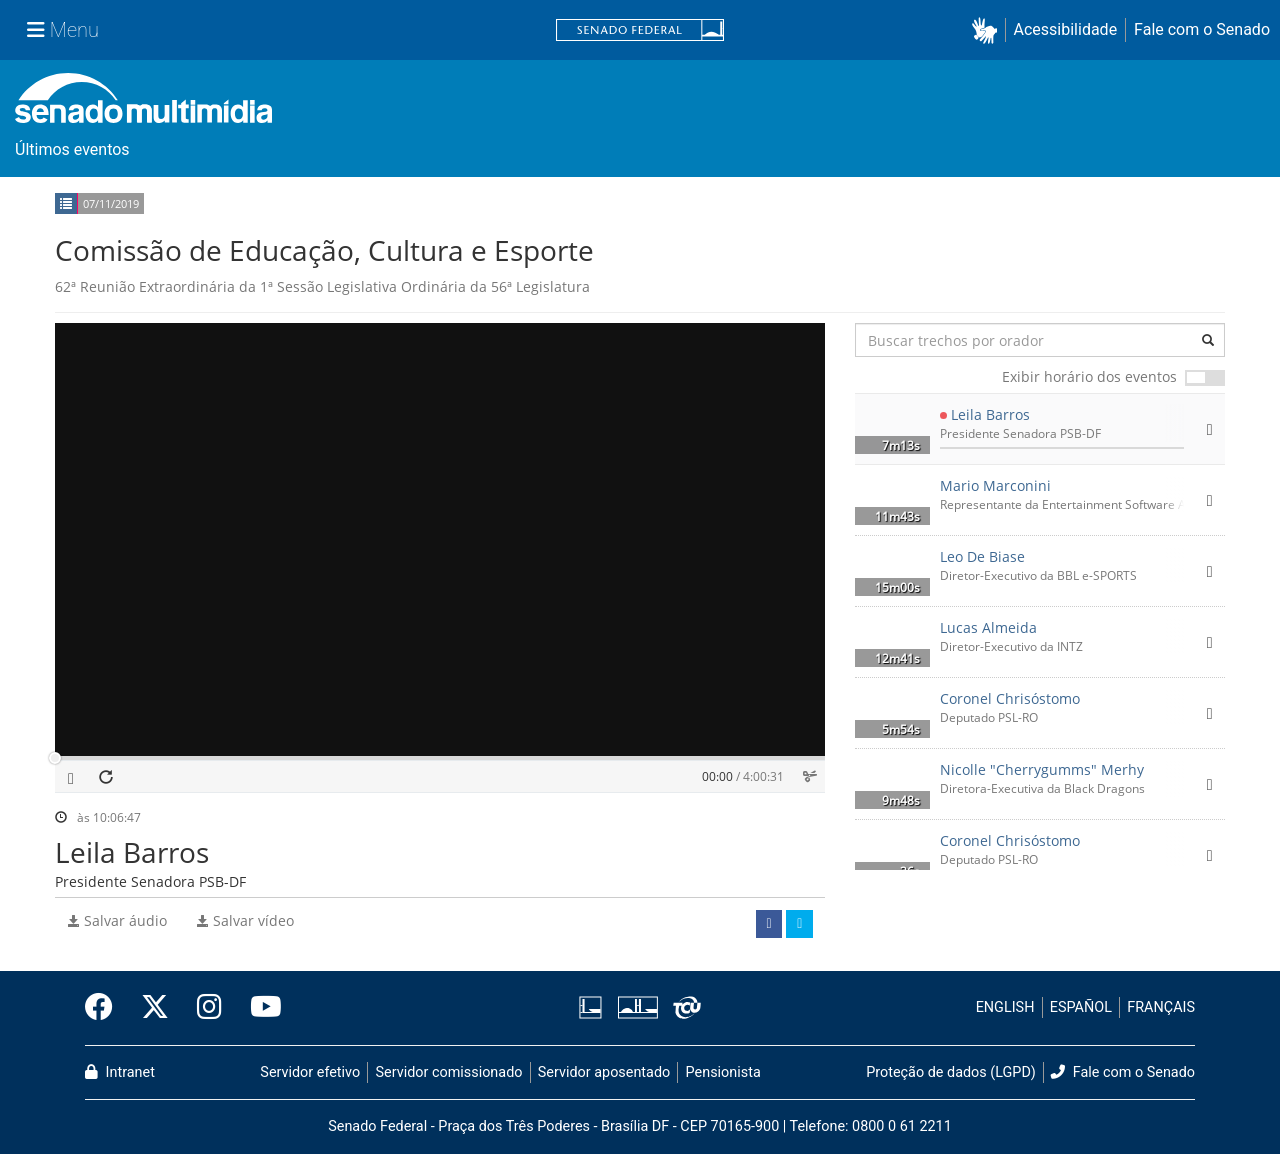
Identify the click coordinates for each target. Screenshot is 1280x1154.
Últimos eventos (72, 149)
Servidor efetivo (310, 1072)
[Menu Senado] (63, 30)
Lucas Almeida (988, 627)
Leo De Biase (982, 556)
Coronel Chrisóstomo (1010, 698)
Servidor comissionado (449, 1072)
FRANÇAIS (1161, 1007)
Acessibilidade (1066, 29)
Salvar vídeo (245, 920)
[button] (988, 30)
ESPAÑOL (1081, 1007)
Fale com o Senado (1202, 29)
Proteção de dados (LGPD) (951, 1072)
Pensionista (723, 1072)
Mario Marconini (995, 485)
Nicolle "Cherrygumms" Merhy (1042, 769)
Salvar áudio (117, 920)
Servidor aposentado (604, 1072)
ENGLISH (1005, 1007)
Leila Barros (990, 414)
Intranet (120, 1072)
